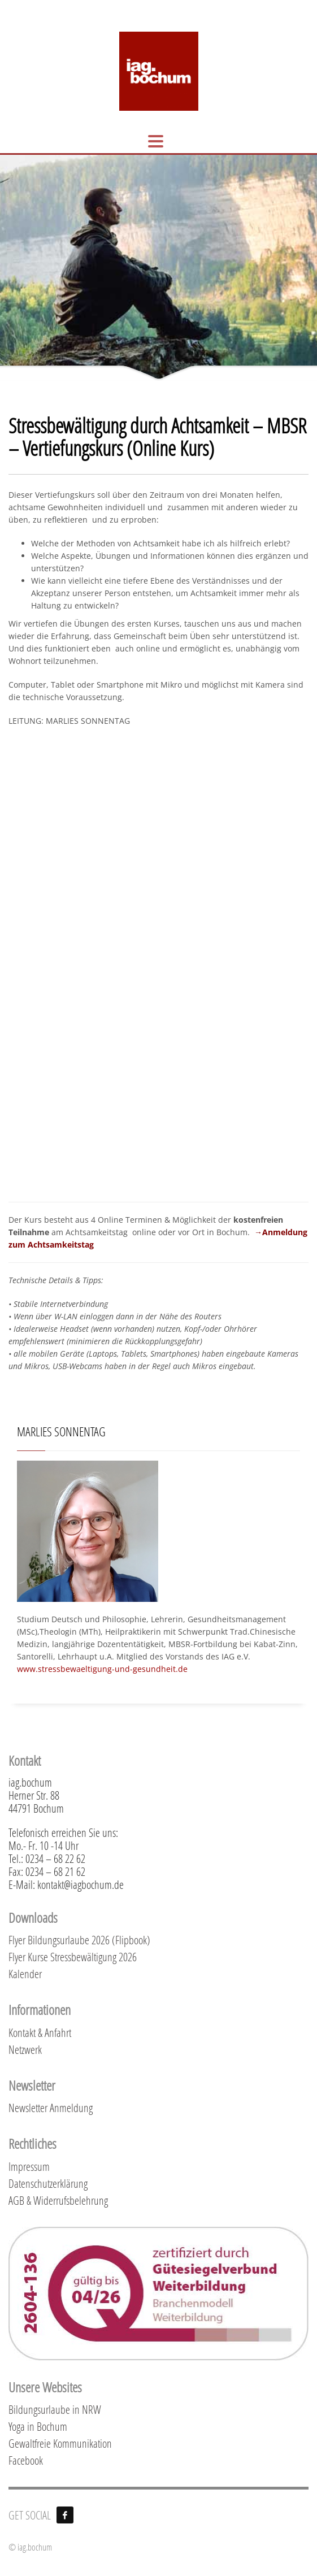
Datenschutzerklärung (48, 2183)
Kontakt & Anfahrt (39, 2032)
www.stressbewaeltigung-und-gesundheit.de (102, 1668)
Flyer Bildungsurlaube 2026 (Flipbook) (79, 1939)
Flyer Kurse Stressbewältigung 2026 (72, 1956)
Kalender (25, 1973)
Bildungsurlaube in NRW (54, 2409)
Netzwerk (25, 2049)
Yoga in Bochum (37, 2426)
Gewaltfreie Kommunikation (60, 2443)
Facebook (25, 2460)
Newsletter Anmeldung (50, 2107)
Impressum (29, 2166)
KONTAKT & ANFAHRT (47, 7)
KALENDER (109, 7)
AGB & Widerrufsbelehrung (58, 2200)
